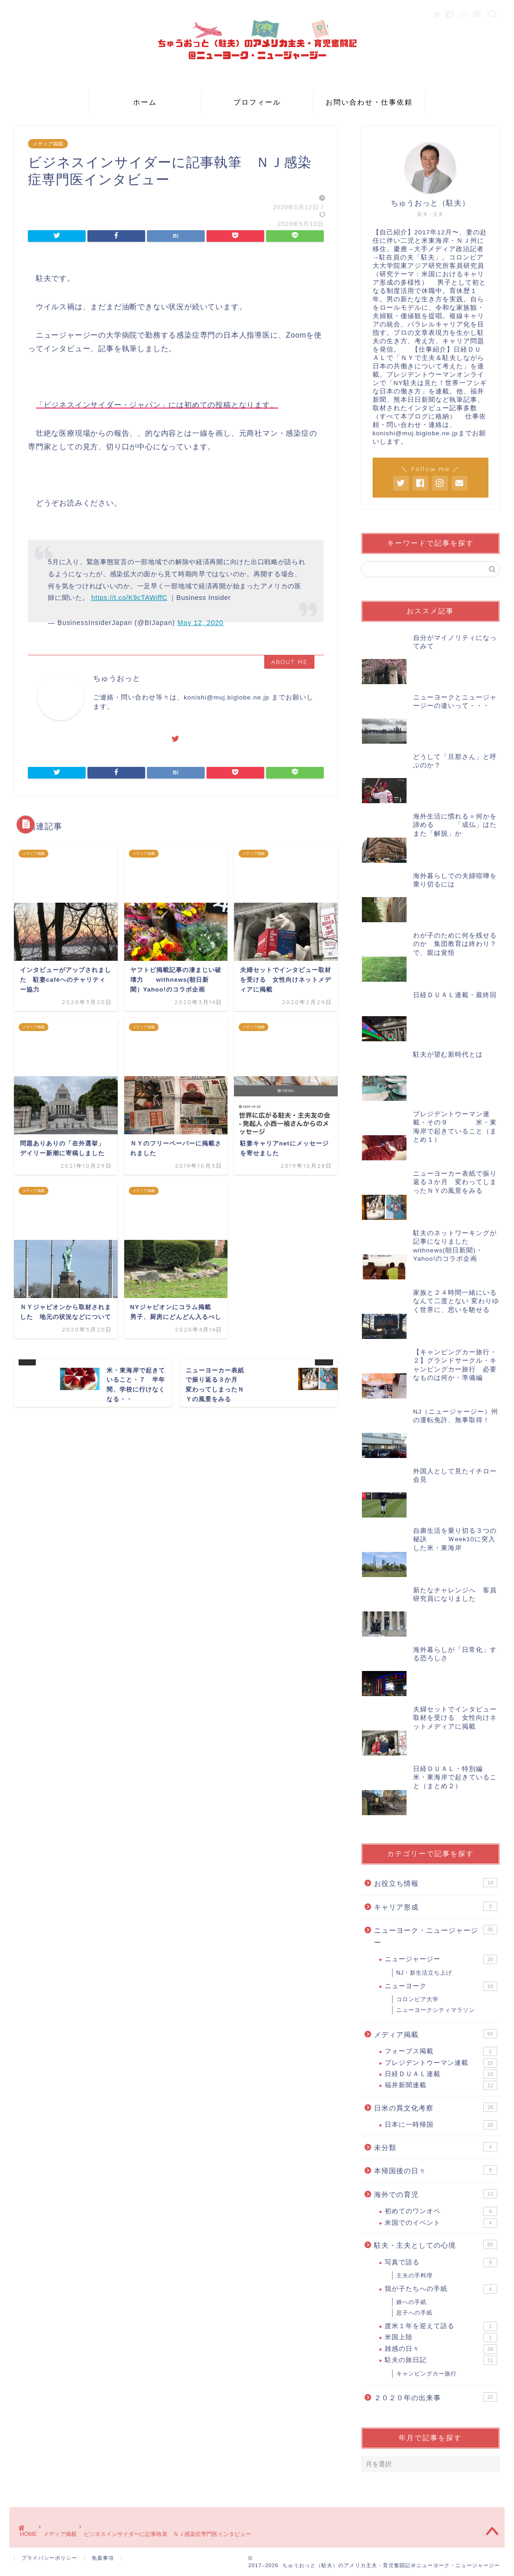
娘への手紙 (411, 2302)
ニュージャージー (441, 1959)
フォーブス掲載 (441, 2051)
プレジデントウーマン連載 (441, 2063)
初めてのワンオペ (441, 2211)
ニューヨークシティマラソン (435, 2010)
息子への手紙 (414, 2313)
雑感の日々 (441, 2349)
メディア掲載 (48, 143)
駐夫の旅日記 (441, 2360)
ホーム (145, 102)
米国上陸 (441, 2337)
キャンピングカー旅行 (426, 2373)
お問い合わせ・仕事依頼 (369, 102)
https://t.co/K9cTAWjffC (129, 597)
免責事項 (103, 2558)
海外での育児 (435, 2193)
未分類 (435, 2146)
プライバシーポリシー (49, 2558)
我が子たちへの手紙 (441, 2289)
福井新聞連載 (441, 2085)
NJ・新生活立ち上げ (424, 1973)
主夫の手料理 (414, 2275)
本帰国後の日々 (435, 2170)
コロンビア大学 (417, 1999)
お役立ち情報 (435, 1882)
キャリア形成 (435, 1906)
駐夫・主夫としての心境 (435, 2244)
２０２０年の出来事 (435, 2397)
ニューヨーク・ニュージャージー (435, 1935)
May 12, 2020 (200, 622)
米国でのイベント (441, 2223)
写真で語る (441, 2262)
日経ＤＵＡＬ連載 (441, 2074)
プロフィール (257, 102)
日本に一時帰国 (441, 2125)
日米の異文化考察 (435, 2107)
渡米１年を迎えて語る (441, 2326)
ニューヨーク (441, 1986)
